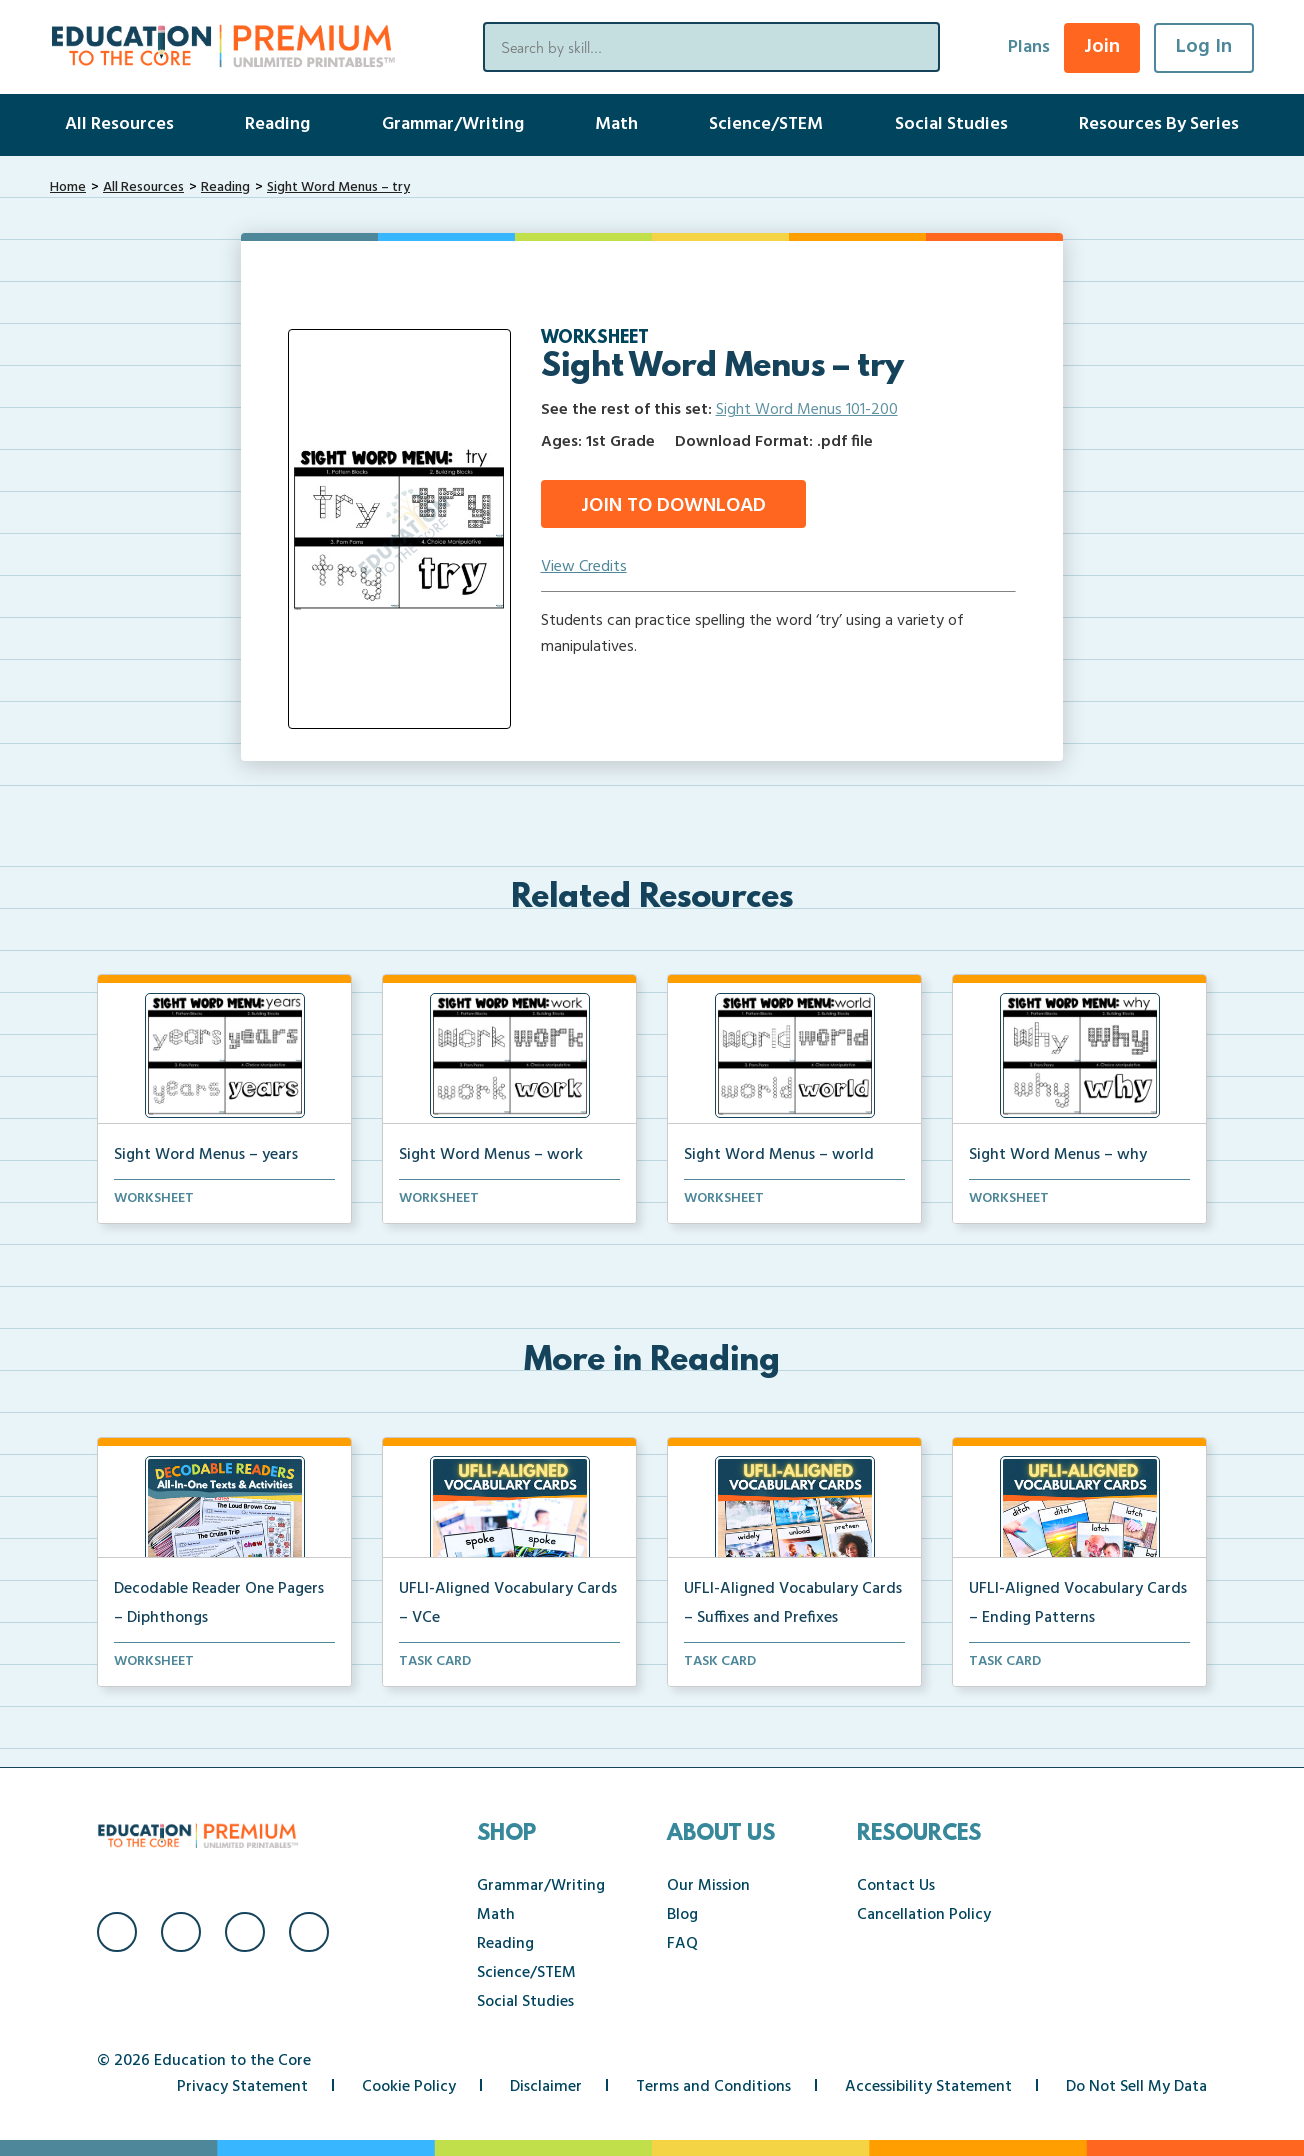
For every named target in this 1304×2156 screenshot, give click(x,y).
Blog (682, 1915)
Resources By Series (1159, 124)
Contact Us (896, 1886)
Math (616, 124)
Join (1102, 47)
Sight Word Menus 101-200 (807, 410)
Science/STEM (766, 124)
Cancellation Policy (924, 1915)
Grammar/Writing (453, 124)
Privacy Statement (242, 2087)
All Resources (119, 124)
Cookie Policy (409, 2087)
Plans (1029, 47)
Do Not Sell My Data (1136, 2087)
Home (68, 187)
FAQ (682, 1944)
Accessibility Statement (928, 2087)
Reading (277, 124)
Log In (1204, 47)
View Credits (584, 567)
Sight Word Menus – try (338, 187)
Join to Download (673, 506)
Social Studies (951, 124)
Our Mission (708, 1886)
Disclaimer (546, 2087)
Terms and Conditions (713, 2087)
